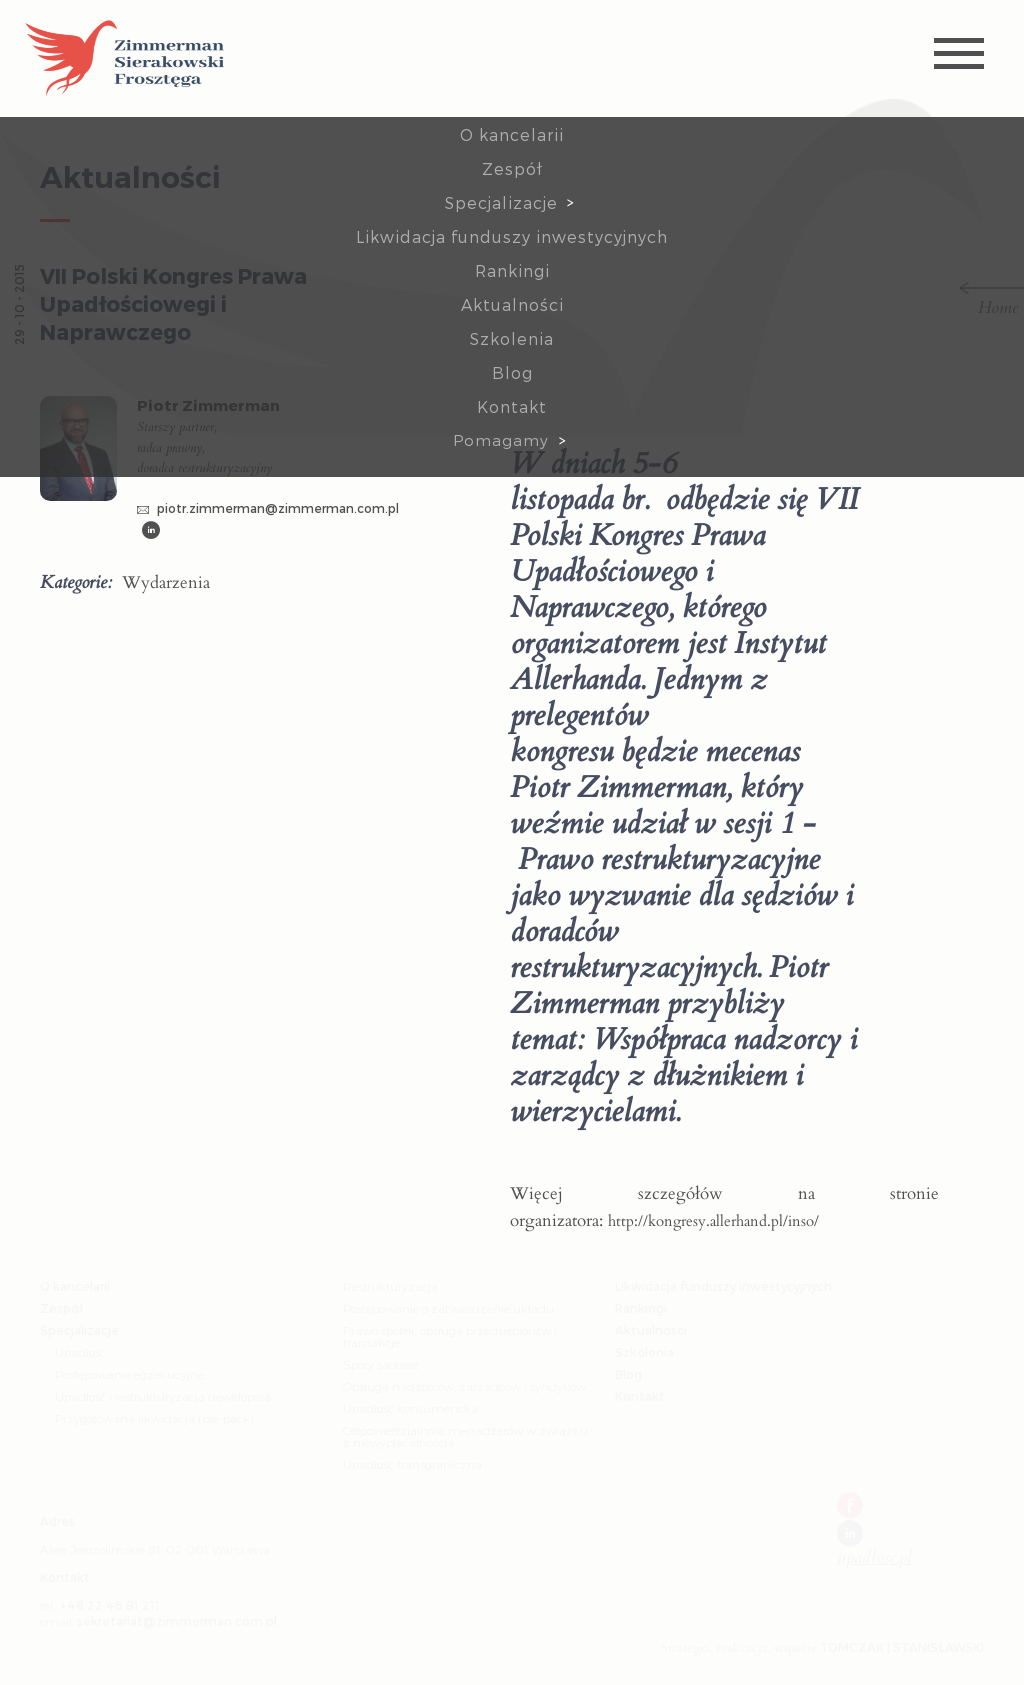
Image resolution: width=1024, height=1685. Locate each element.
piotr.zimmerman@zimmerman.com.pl (268, 508)
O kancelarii (512, 134)
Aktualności (512, 304)
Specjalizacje (501, 202)
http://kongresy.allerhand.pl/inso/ (713, 1221)
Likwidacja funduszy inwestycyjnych (512, 236)
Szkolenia (512, 338)
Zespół (512, 168)
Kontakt (512, 406)
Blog (512, 372)
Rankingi (512, 270)
